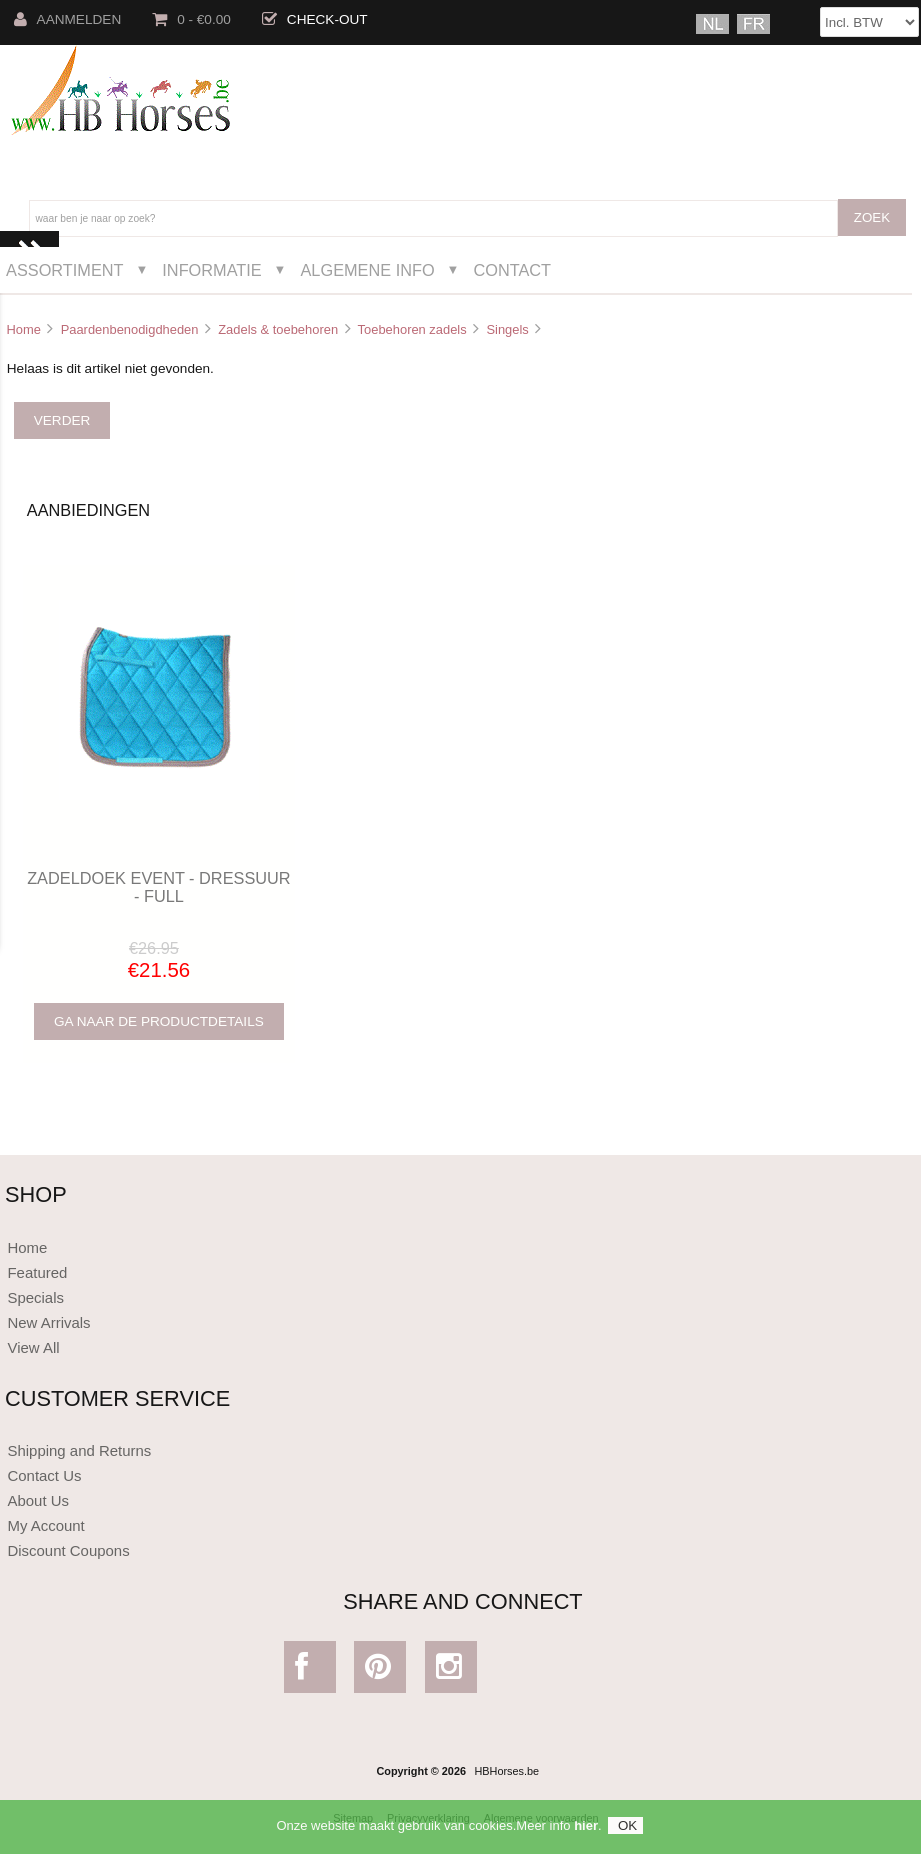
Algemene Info (367, 270)
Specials (35, 1297)
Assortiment (65, 270)
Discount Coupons (68, 1550)
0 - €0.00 (191, 19)
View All (33, 1347)
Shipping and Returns (79, 1450)
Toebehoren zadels (412, 329)
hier (586, 1830)
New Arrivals (48, 1322)
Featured (37, 1272)
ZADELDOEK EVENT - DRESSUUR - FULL (158, 887)
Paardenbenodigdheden (130, 329)
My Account (45, 1525)
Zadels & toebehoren (278, 329)
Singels (507, 329)
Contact (512, 270)
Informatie (211, 270)
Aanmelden (68, 19)
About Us (38, 1500)
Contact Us (44, 1475)
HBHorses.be (506, 1771)
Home (23, 329)
